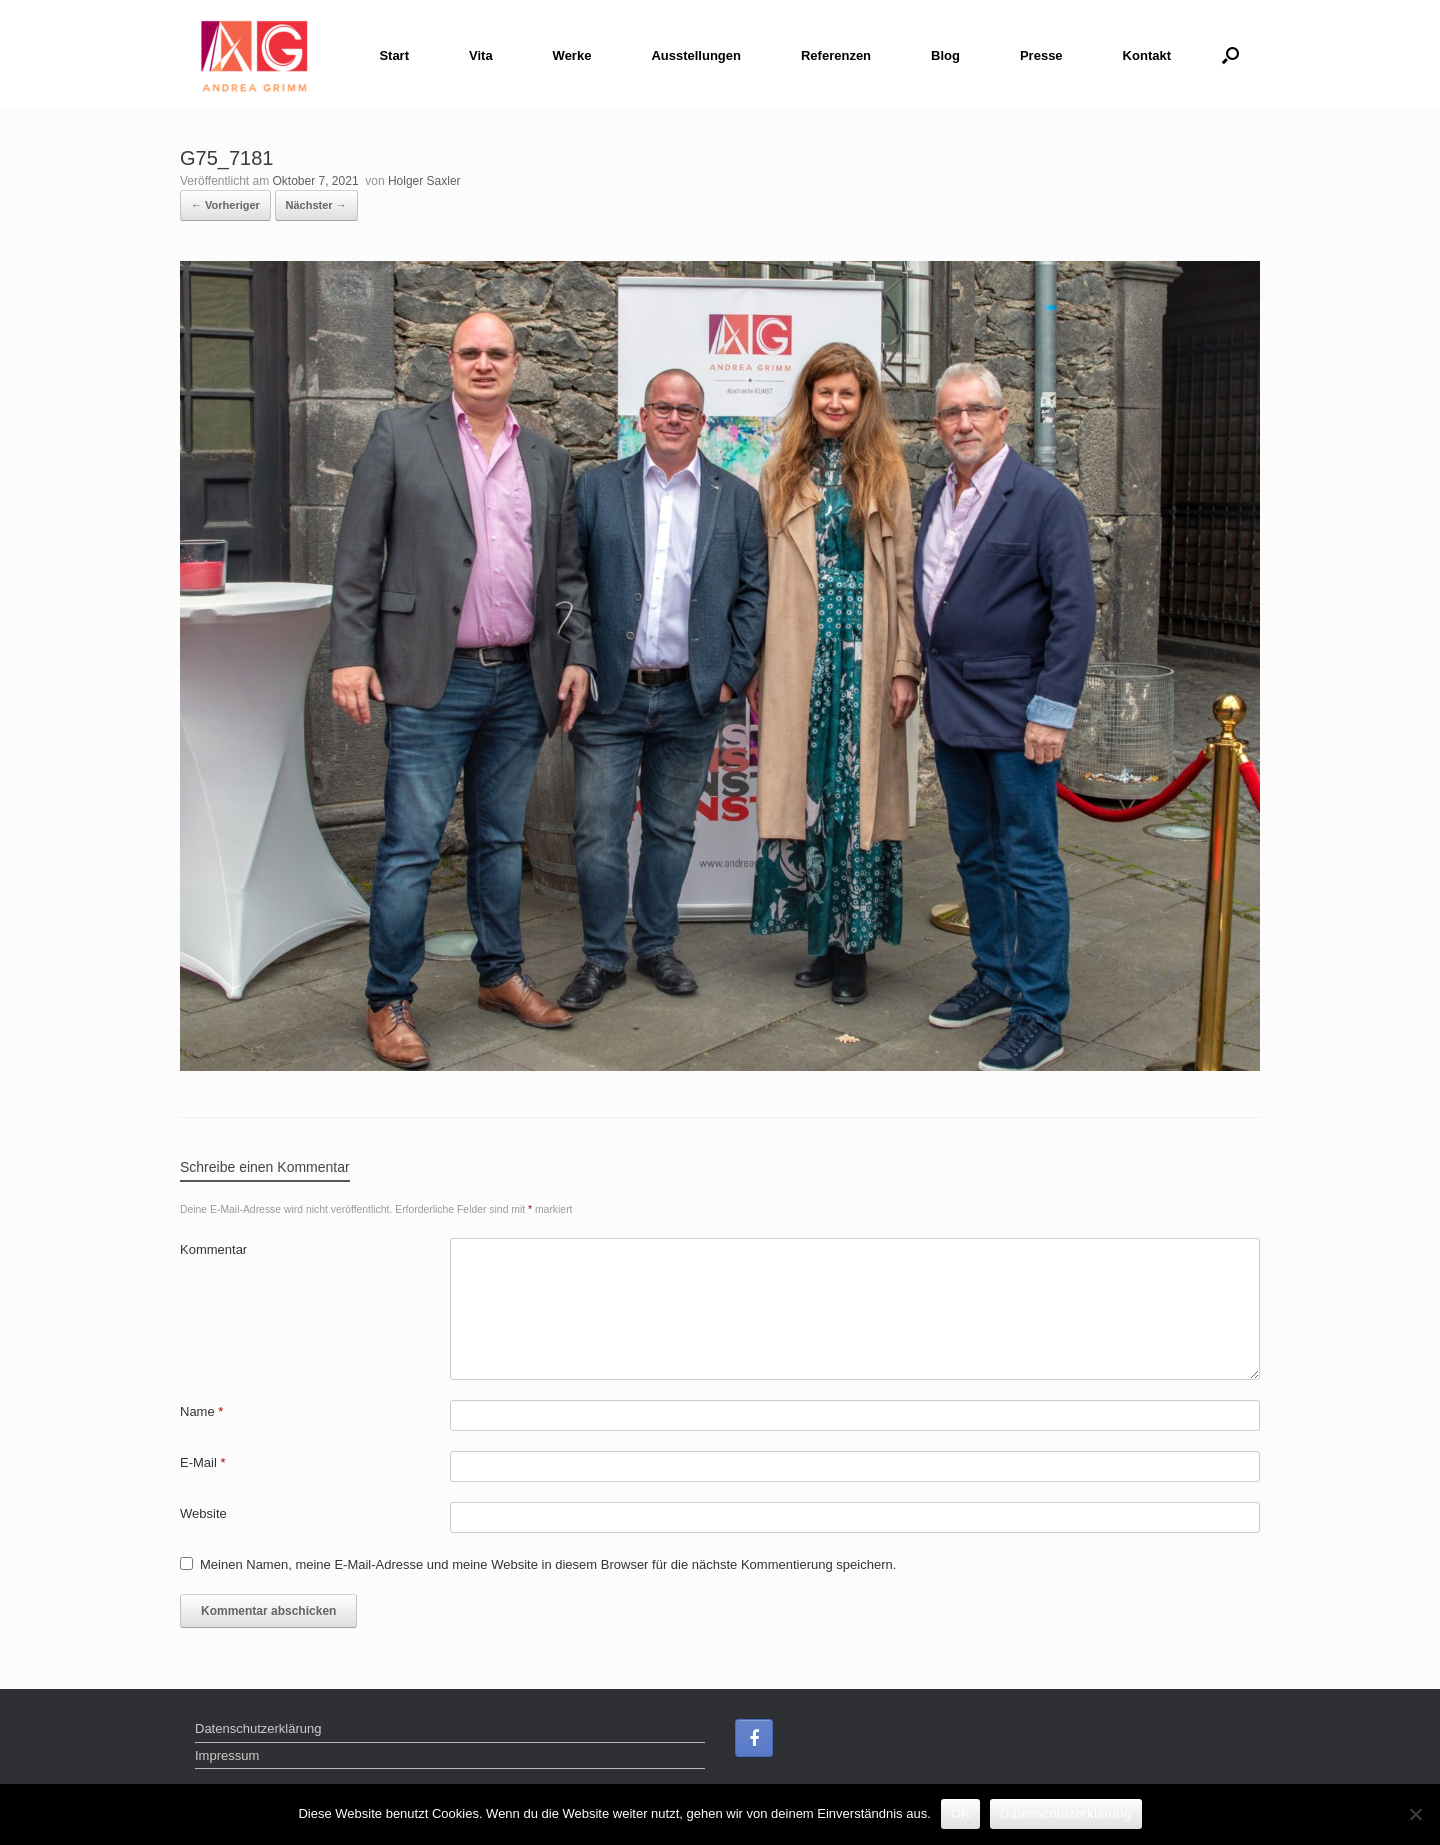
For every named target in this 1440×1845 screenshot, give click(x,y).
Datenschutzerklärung (258, 1728)
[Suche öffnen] (1230, 55)
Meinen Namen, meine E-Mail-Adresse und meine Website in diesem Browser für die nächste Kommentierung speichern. (548, 1564)
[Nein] (1415, 1814)
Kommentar (213, 1249)
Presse (1041, 55)
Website (203, 1513)
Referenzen (836, 55)
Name (201, 1411)
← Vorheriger (225, 205)
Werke (572, 55)
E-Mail (203, 1462)
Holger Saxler (424, 181)
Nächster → (316, 205)
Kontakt (1147, 55)
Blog (945, 55)
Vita (481, 55)
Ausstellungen (696, 55)
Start (394, 55)
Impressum (227, 1755)
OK (960, 1813)
